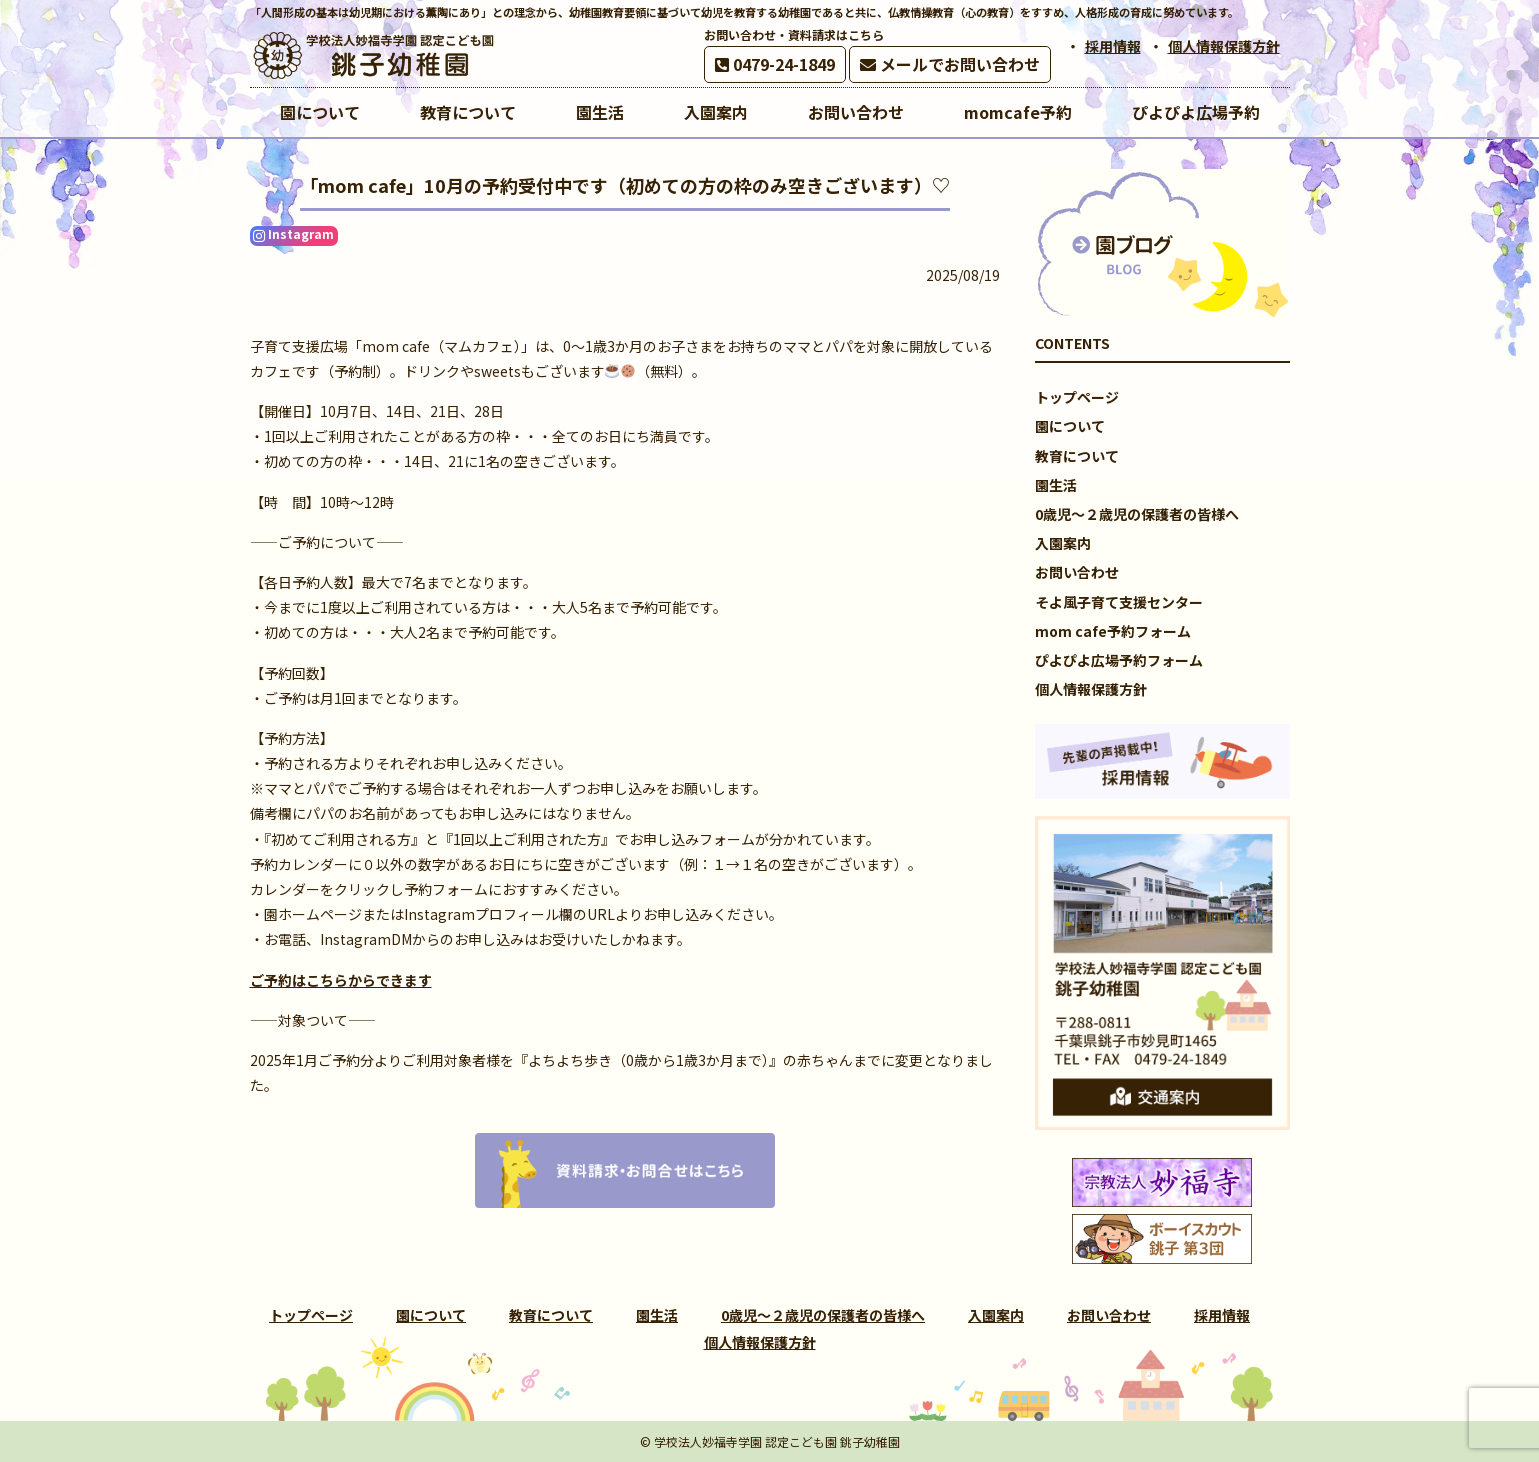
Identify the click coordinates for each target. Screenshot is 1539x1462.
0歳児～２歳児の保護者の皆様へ (1137, 514)
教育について (1077, 456)
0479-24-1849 (775, 64)
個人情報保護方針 (1224, 46)
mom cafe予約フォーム (1113, 631)
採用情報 (1113, 46)
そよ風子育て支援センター (1119, 602)
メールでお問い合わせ (950, 64)
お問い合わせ (1077, 572)
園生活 (1056, 485)
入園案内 (1063, 543)
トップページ (1077, 397)
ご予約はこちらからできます (341, 980)
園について (1070, 426)
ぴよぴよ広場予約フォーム (1119, 660)
